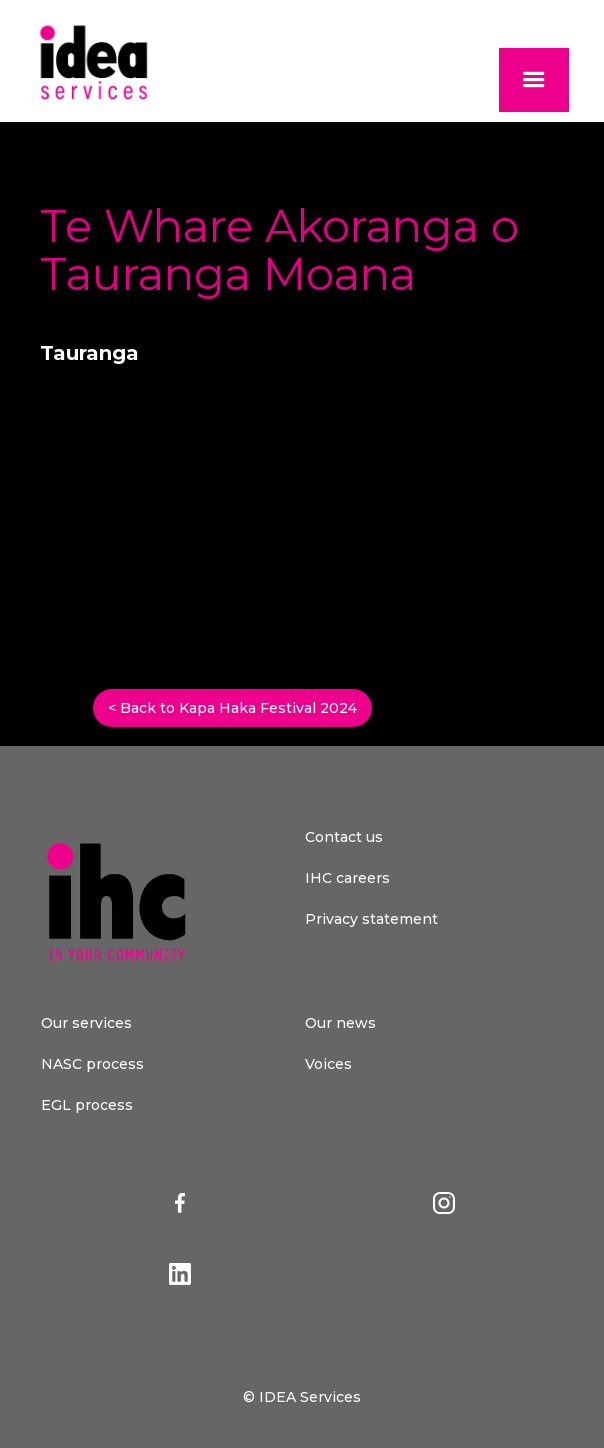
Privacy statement (371, 919)
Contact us (344, 837)
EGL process (87, 1105)
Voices (328, 1064)
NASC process (92, 1064)
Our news (340, 1023)
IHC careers (347, 878)
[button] (534, 80)
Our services (86, 1023)
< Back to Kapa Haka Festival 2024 (232, 708)
